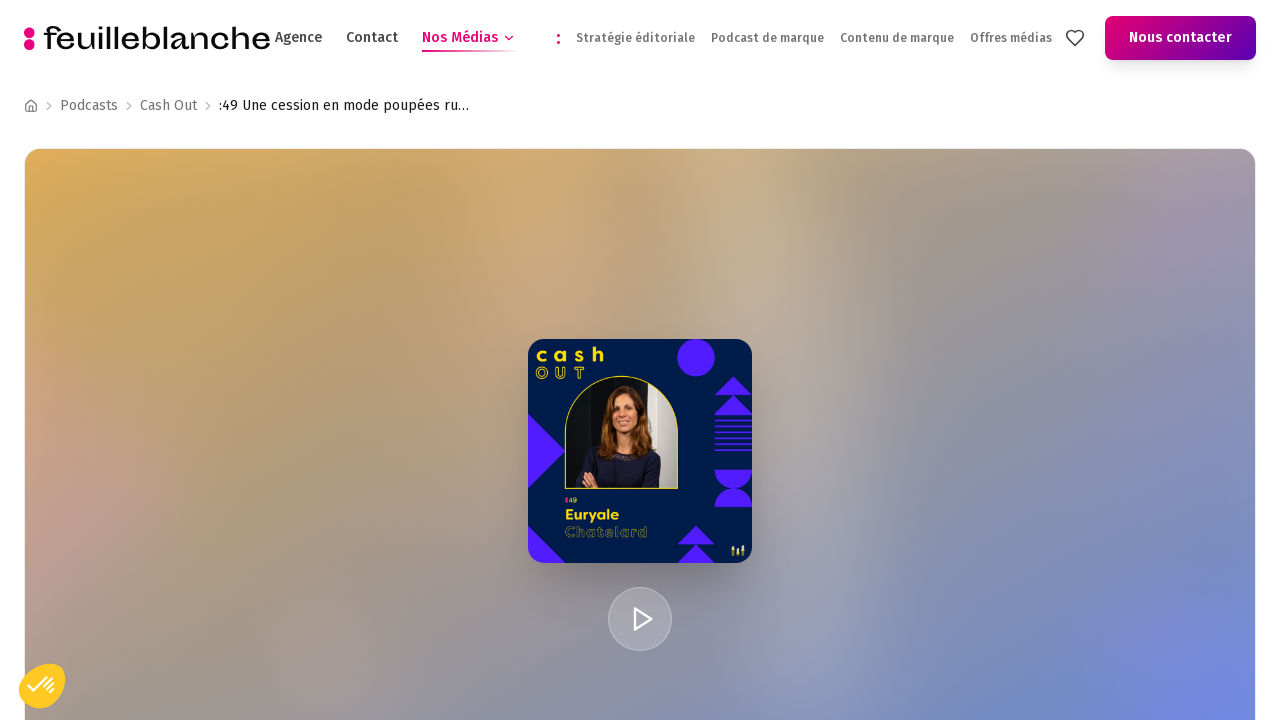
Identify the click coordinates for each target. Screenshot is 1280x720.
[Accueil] (31, 106)
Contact (372, 37)
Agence (298, 37)
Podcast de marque (767, 38)
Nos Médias (469, 38)
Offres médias (1011, 38)
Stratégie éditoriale (635, 38)
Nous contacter (1180, 37)
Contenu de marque (897, 38)
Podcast (165, 105)
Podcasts (89, 105)
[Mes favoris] (1075, 38)
